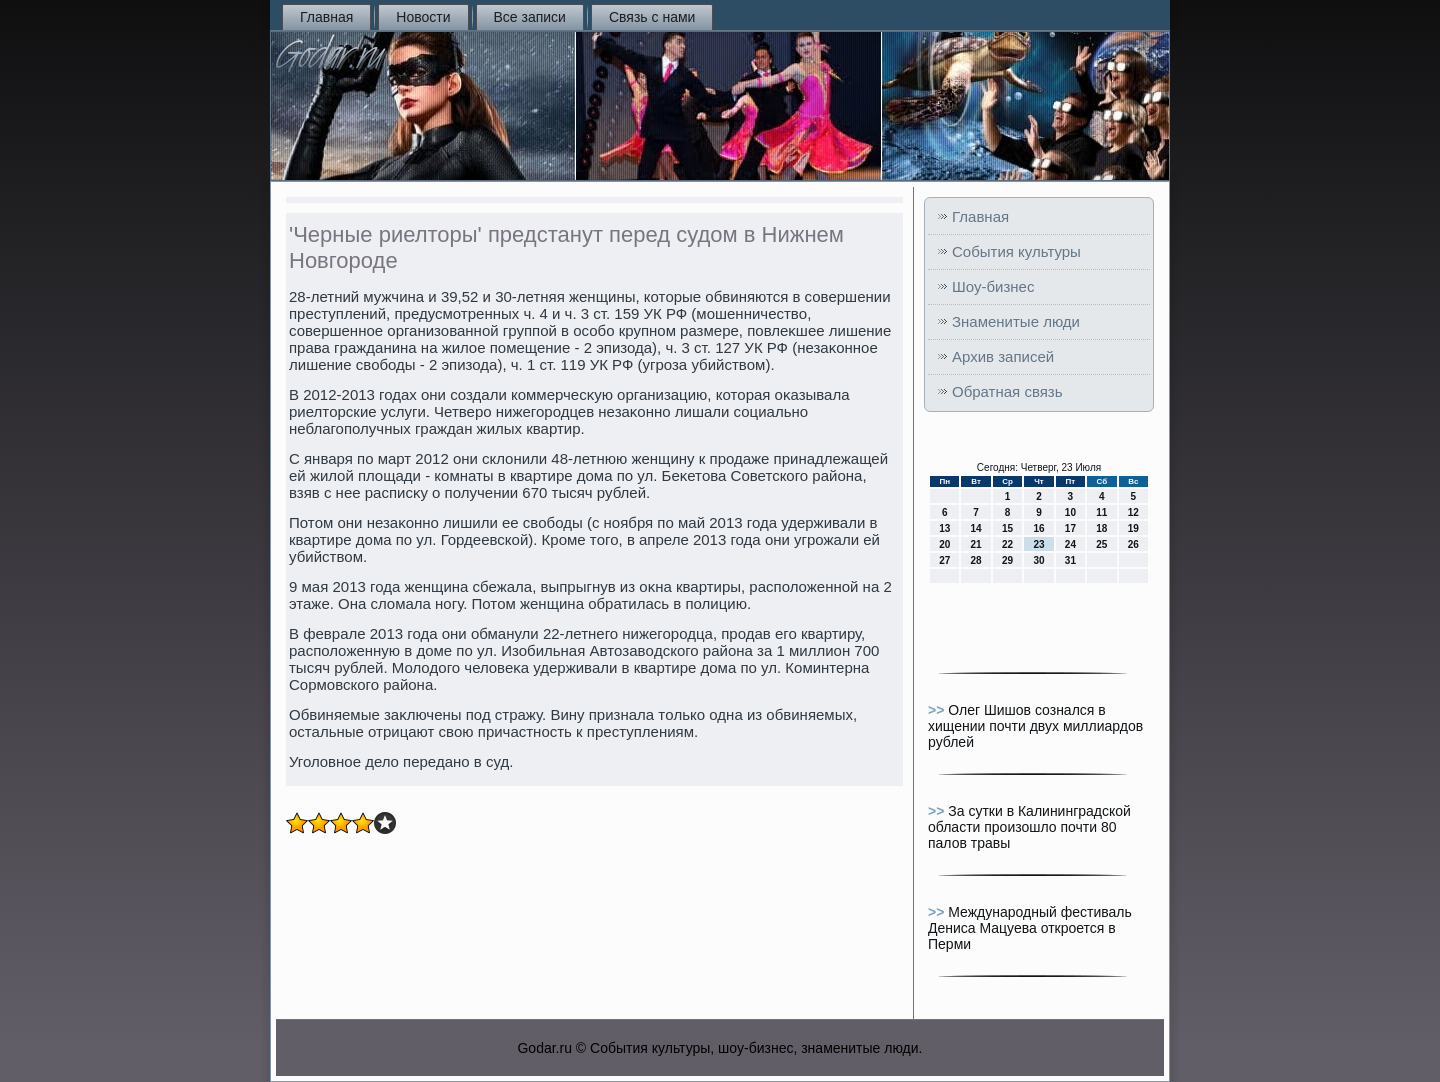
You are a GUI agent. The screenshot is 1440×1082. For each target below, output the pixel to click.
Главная (326, 17)
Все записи (530, 17)
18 (1101, 528)
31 (1070, 560)
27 (944, 560)
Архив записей (1003, 356)
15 (1007, 528)
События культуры (1016, 251)
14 (976, 528)
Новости (423, 17)
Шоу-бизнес (993, 286)
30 (1038, 560)
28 (976, 560)
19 (1133, 528)
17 (1070, 528)
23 (1038, 544)
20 (944, 544)
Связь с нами (652, 17)
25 (1101, 544)
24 (1070, 544)
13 (944, 528)
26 (1133, 544)
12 (1133, 512)
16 (1038, 528)
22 (1007, 544)
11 (1101, 512)
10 (1070, 512)
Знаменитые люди (1016, 321)
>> (938, 710)
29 (1007, 560)
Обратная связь (1007, 391)
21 (976, 544)
